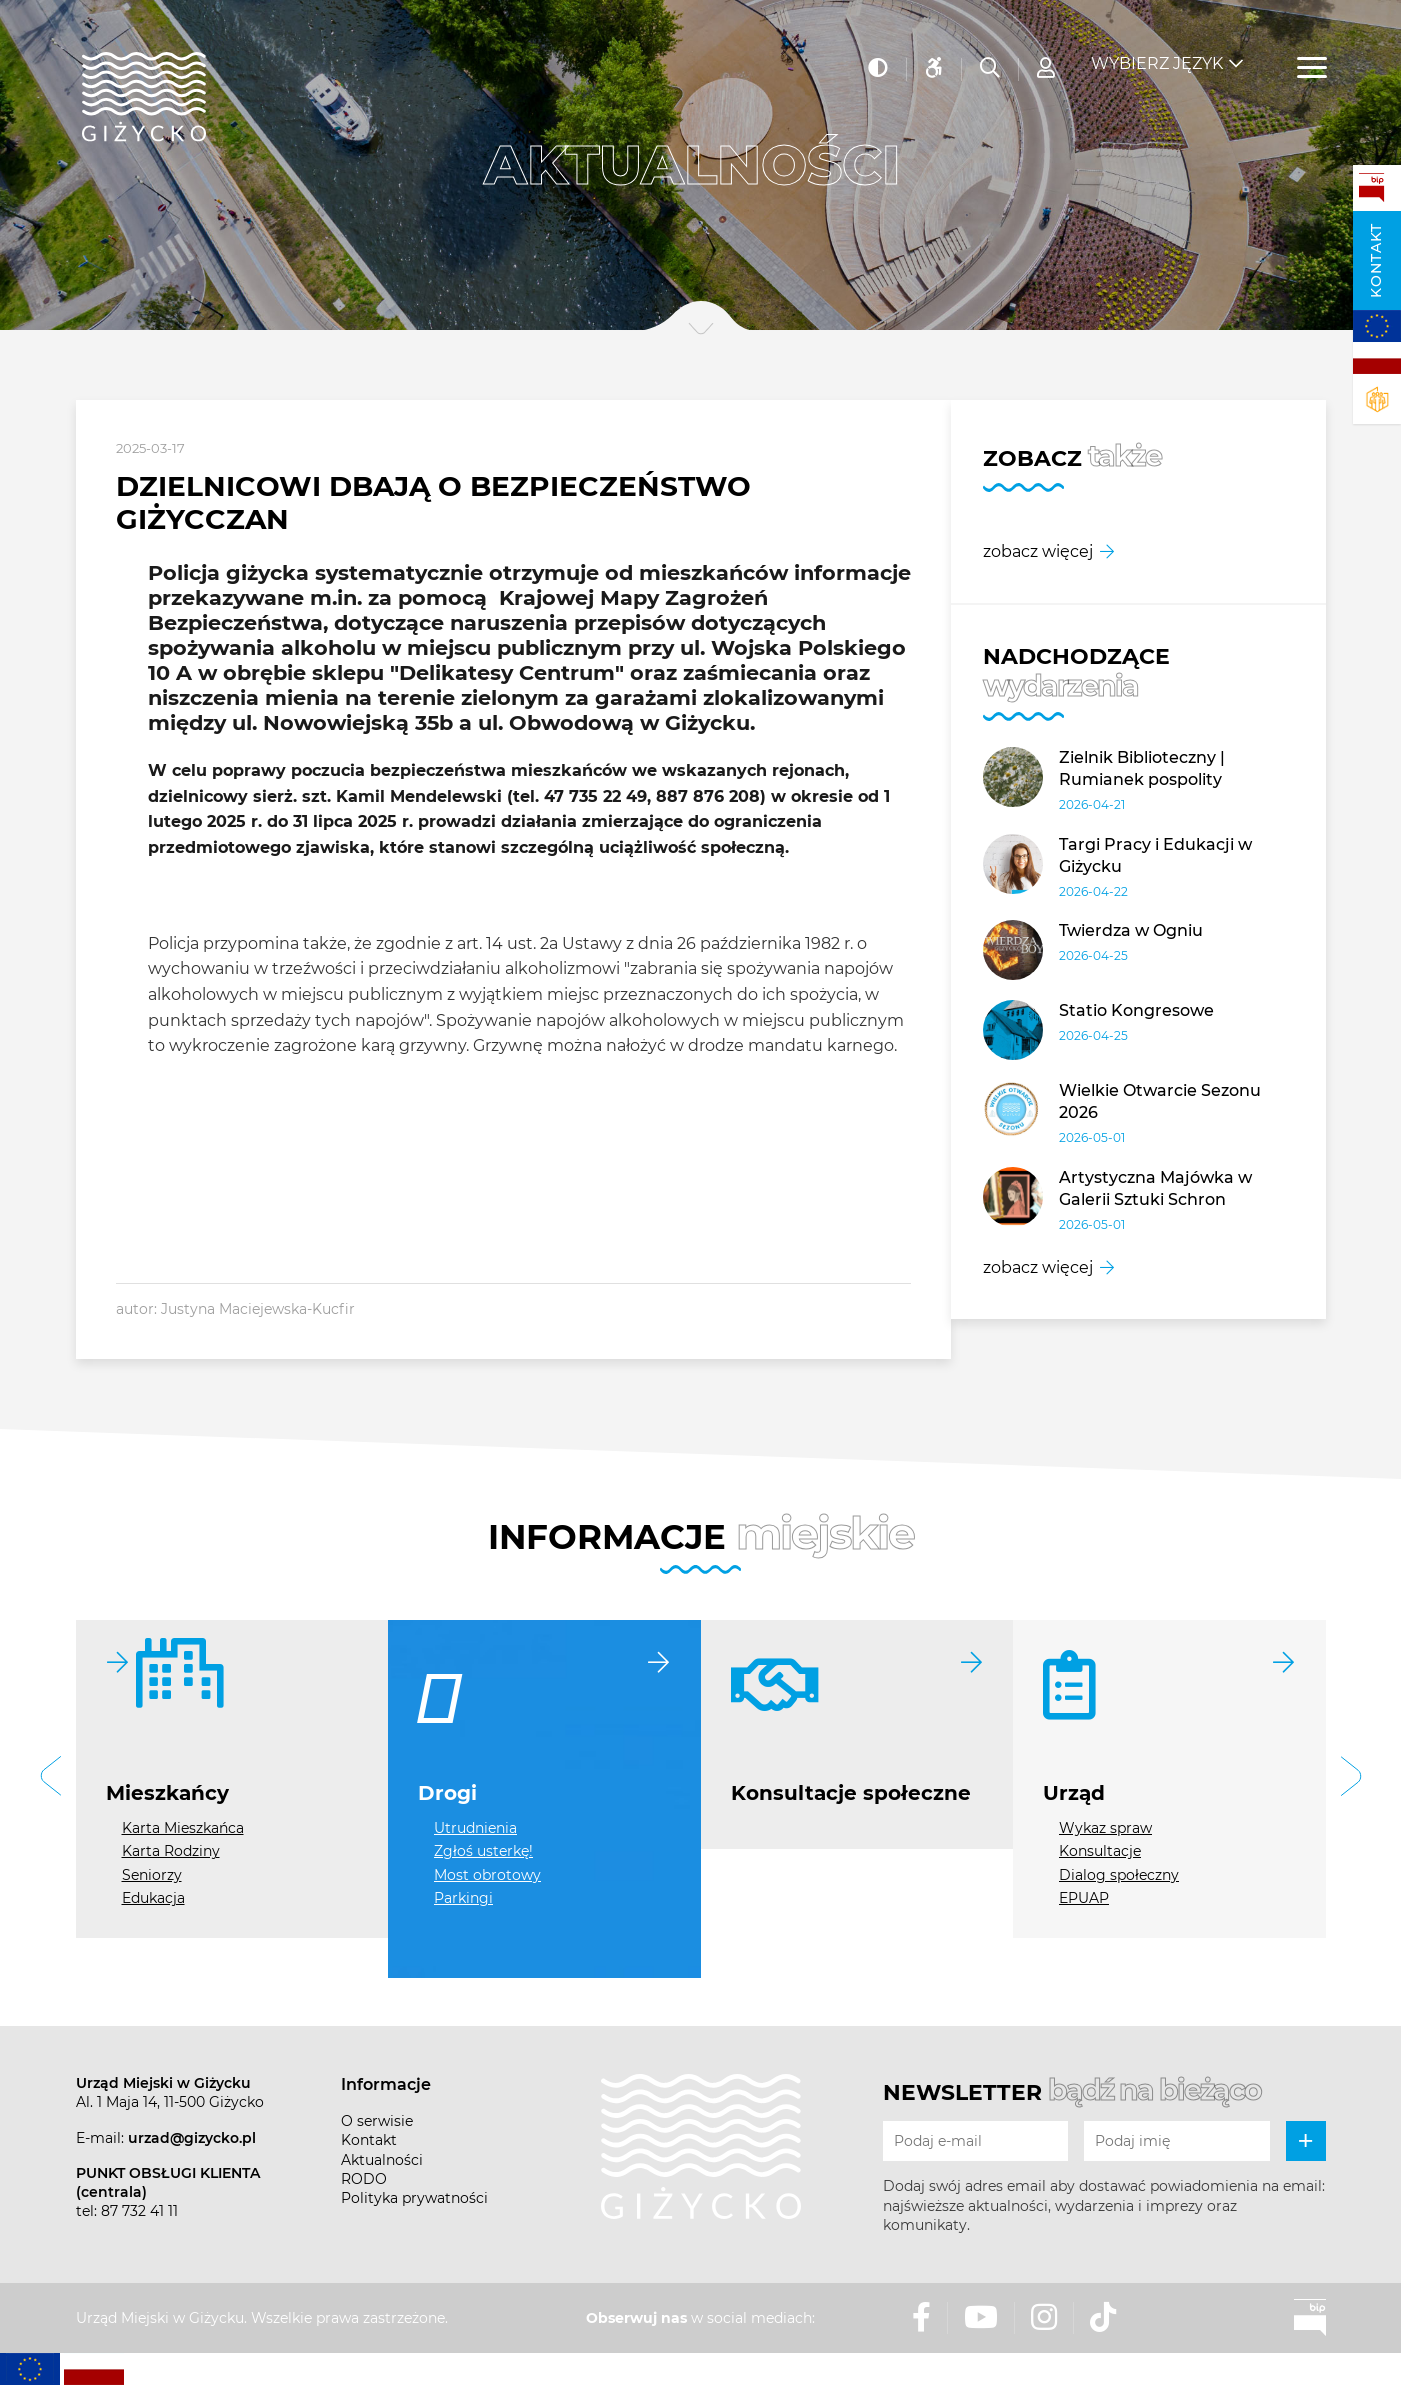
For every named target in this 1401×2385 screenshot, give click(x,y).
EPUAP (1084, 1898)
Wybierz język (1157, 50)
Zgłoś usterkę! (483, 1851)
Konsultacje (1100, 1851)
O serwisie (377, 2121)
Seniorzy (152, 1875)
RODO (364, 2179)
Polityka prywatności (414, 2198)
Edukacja (153, 1898)
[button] (51, 1778)
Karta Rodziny (171, 1851)
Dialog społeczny (1119, 1875)
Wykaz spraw (1105, 1828)
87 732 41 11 (139, 2211)
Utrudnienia (475, 1828)
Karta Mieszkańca (183, 1828)
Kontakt (1376, 260)
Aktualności (382, 2160)
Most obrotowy (487, 1875)
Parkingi (463, 1898)
